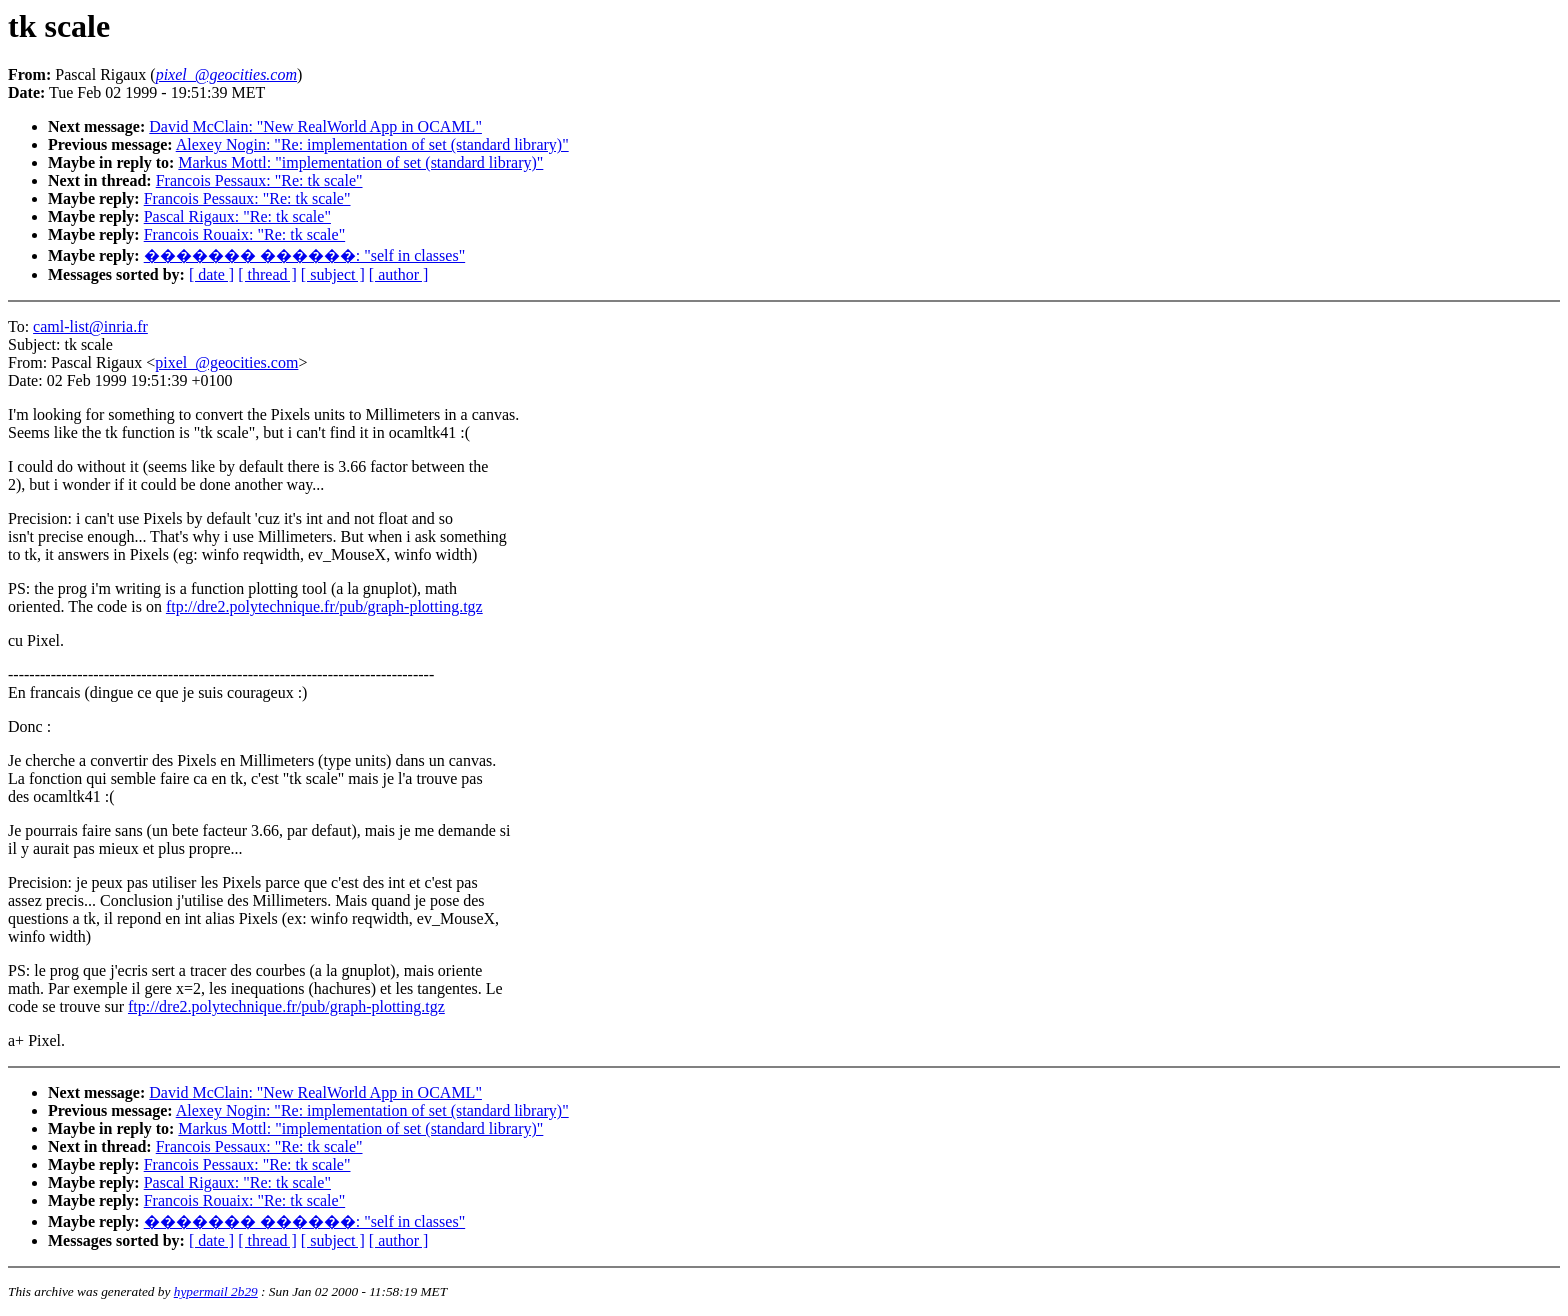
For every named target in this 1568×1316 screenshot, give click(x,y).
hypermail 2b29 (216, 1291)
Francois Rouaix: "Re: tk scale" (244, 234)
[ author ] (399, 274)
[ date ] (211, 274)
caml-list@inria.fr (90, 326)
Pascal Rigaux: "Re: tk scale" (237, 216)
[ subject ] (333, 274)
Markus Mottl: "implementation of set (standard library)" (360, 162)
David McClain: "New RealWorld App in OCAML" (315, 126)
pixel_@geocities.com (226, 362)
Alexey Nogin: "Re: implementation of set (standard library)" (372, 144)
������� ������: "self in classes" (304, 255)
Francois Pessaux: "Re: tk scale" (259, 180)
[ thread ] (267, 274)
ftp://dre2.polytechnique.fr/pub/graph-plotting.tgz (324, 606)
